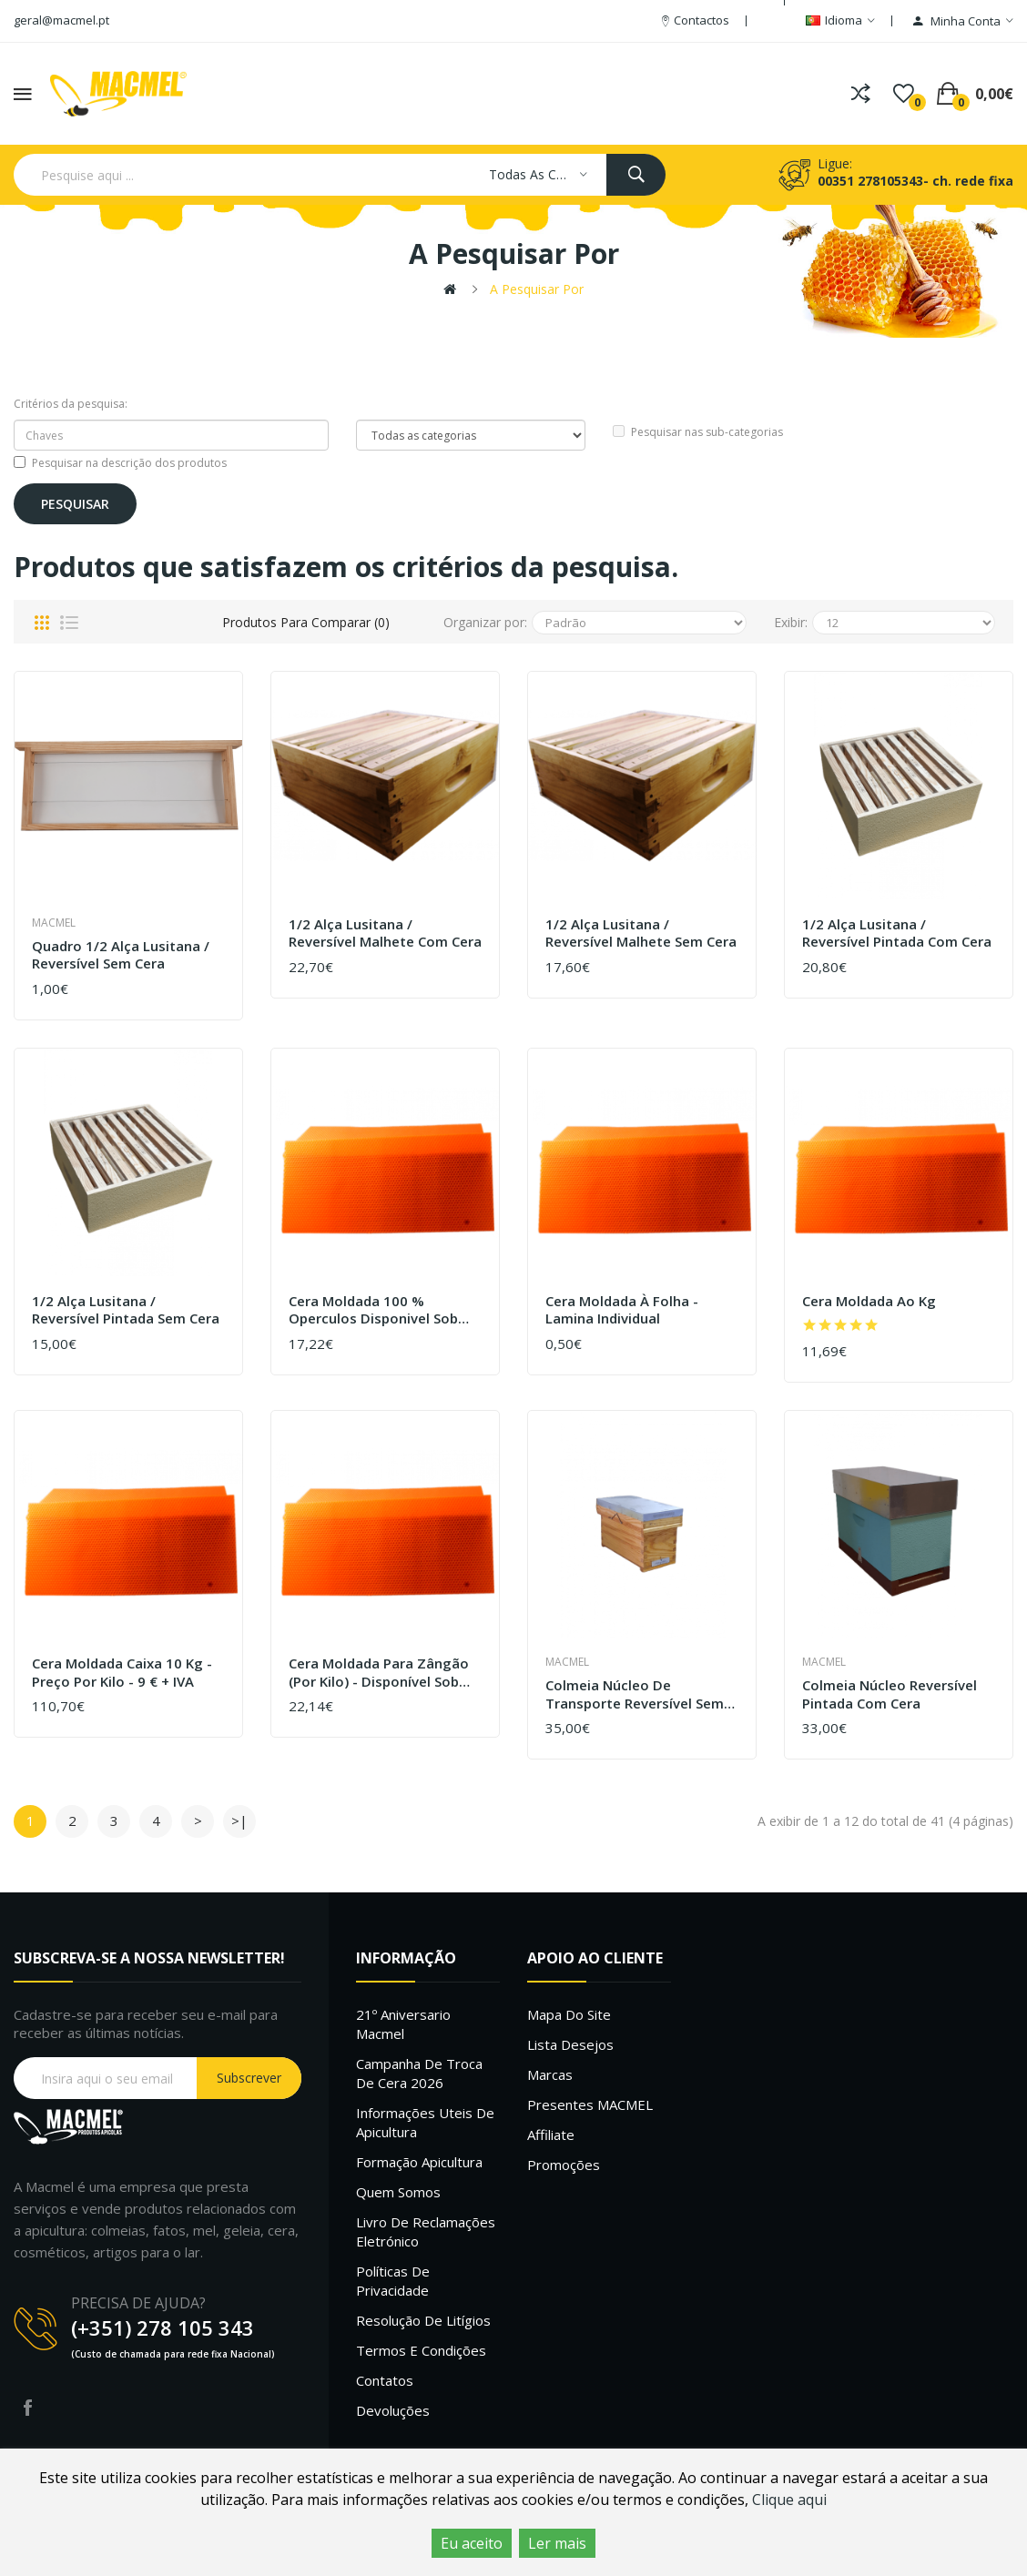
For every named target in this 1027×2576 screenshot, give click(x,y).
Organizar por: (485, 622)
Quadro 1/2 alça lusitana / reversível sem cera (120, 955)
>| (239, 1820)
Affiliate (551, 2134)
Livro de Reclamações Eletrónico (425, 2231)
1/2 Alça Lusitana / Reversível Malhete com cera (385, 933)
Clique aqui (789, 2500)
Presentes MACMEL (590, 2104)
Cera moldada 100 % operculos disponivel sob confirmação (373, 1310)
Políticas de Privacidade (393, 2280)
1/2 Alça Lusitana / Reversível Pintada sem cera (125, 1310)
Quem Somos (398, 2192)
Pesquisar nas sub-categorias (698, 432)
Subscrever (249, 2077)
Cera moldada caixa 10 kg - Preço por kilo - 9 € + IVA (122, 1672)
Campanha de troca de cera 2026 (419, 2073)
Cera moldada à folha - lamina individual (621, 1310)
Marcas (550, 2074)
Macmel (54, 922)
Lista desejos (570, 2044)
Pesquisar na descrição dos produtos (120, 463)
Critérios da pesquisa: (70, 403)
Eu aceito (472, 2543)
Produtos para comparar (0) (306, 622)
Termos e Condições (421, 2350)
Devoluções (393, 2410)
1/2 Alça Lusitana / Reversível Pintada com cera (896, 933)
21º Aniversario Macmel (403, 2024)
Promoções (563, 2164)
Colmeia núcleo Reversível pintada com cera (889, 1694)
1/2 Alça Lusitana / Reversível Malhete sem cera (641, 933)
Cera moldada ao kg (869, 1301)
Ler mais (557, 2543)
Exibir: (791, 622)
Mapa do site (569, 2014)
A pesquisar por (537, 289)
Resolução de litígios (423, 2320)
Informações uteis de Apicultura (425, 2122)
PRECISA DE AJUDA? (138, 2303)
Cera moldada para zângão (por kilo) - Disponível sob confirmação (379, 1672)
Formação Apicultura (419, 2162)
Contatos (384, 2380)
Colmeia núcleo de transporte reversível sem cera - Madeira (634, 1694)
